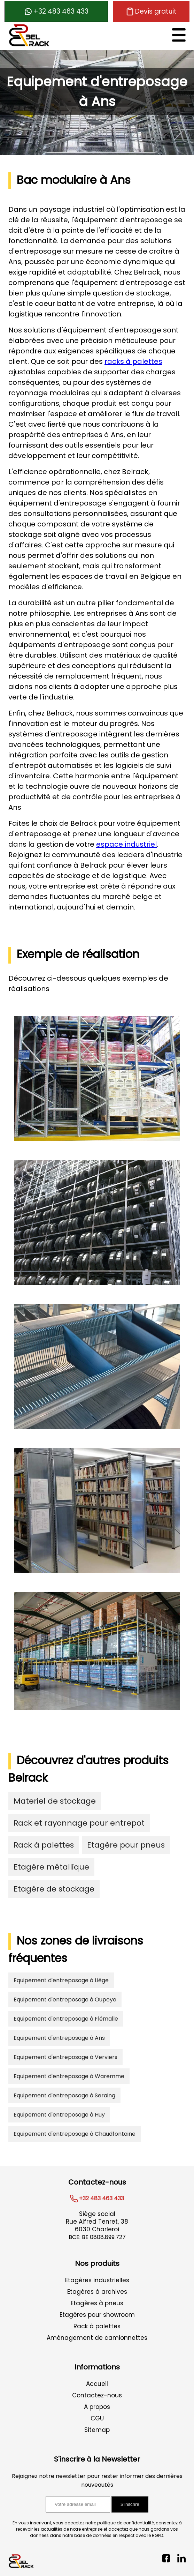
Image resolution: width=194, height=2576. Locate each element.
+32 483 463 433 (56, 11)
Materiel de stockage (55, 1801)
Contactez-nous (97, 2395)
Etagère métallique (51, 1867)
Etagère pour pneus (126, 1845)
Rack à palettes (44, 1845)
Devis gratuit (151, 11)
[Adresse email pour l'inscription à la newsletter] (78, 2504)
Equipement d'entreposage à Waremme (69, 2076)
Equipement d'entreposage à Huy (59, 2115)
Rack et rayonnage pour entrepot (79, 1823)
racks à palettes (133, 361)
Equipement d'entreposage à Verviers (65, 2057)
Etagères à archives (97, 2291)
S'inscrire (130, 2504)
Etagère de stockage (54, 1889)
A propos (97, 2407)
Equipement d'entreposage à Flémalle (66, 2019)
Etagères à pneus (97, 2303)
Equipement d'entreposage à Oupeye (65, 1999)
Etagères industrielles (97, 2280)
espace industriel (126, 844)
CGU (97, 2418)
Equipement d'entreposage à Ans (59, 2038)
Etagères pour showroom (97, 2315)
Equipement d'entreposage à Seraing (64, 2095)
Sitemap (97, 2430)
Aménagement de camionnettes (97, 2338)
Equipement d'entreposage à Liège (61, 1980)
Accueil (97, 2384)
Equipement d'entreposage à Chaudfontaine (74, 2134)
